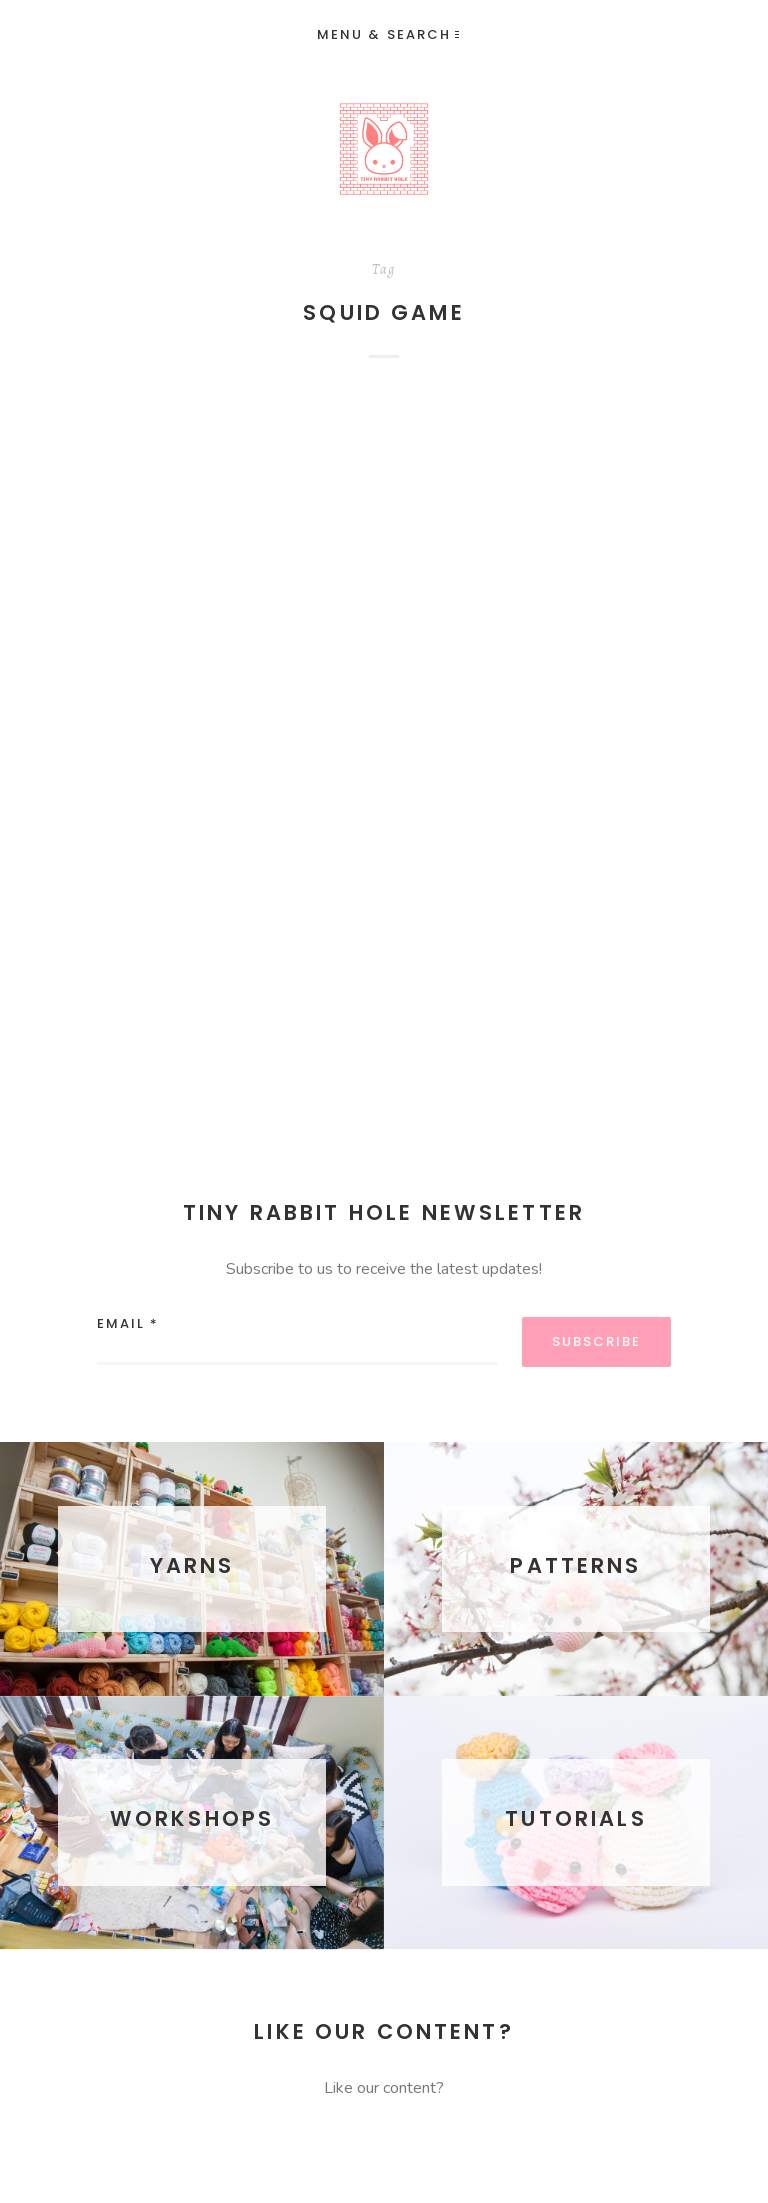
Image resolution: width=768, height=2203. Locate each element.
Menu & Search (388, 34)
